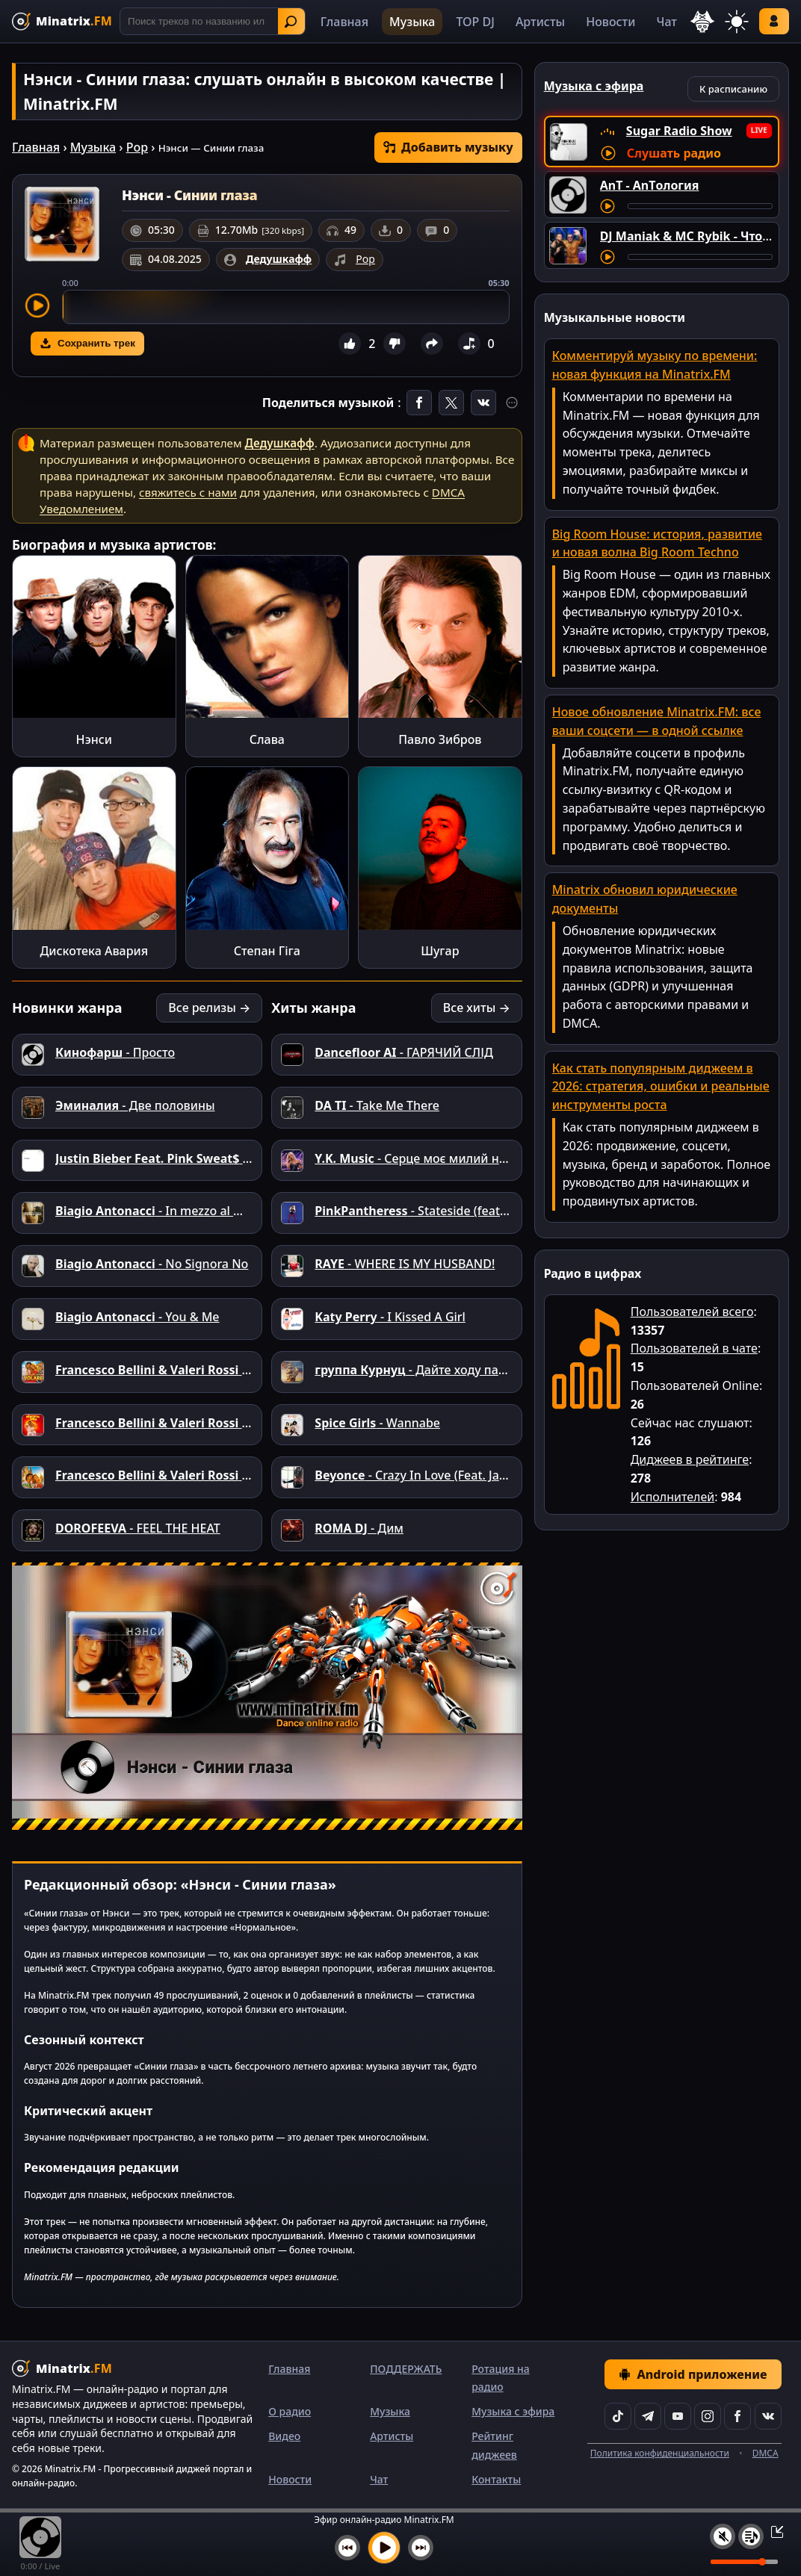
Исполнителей (673, 1497)
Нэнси (94, 739)
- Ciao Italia (180, 1475)
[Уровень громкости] (744, 2562)
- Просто (115, 1052)
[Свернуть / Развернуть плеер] (773, 2531)
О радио (289, 2411)
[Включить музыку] (384, 2547)
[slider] (286, 307)
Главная (344, 21)
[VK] (768, 2416)
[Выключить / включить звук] (722, 2536)
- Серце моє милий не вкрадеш (438, 1158)
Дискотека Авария (94, 951)
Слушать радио (674, 153)
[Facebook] (737, 2416)
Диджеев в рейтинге (690, 1459)
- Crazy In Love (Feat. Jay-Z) (417, 1475)
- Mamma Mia (187, 1423)
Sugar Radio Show (679, 130)
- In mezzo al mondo (164, 1210)
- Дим (359, 1528)
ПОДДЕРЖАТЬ (406, 2369)
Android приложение (693, 2374)
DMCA (765, 2453)
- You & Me (137, 1317)
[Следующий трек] (420, 2547)
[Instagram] (707, 2416)
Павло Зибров (439, 739)
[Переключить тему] (736, 21)
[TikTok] (617, 2416)
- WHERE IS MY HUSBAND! (405, 1264)
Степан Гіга (267, 951)
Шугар (440, 951)
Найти (291, 22)
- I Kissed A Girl (390, 1317)
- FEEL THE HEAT (137, 1528)
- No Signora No (151, 1264)
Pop (137, 147)
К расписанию (733, 89)
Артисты (540, 21)
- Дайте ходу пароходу (427, 1370)
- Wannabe (377, 1423)
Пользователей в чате (694, 1348)
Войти (774, 21)
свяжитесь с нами (188, 492)
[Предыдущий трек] (347, 2547)
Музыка (412, 21)
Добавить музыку (448, 147)
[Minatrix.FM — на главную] (62, 21)
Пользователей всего (692, 1311)
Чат (666, 21)
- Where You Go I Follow (216, 1158)
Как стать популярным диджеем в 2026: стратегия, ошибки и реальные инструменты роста (661, 1087)
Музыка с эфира (512, 2411)
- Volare (170, 1370)
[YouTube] (677, 2416)
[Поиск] (213, 21)
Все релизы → (209, 1007)
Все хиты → (476, 1007)
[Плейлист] (751, 2536)
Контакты (496, 2479)
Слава (267, 739)
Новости (610, 21)
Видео (284, 2436)
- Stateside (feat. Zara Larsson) (449, 1210)
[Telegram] (647, 2416)
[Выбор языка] (702, 22)
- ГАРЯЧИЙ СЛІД (403, 1052)
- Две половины (135, 1105)
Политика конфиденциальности (659, 2453)
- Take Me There (377, 1105)
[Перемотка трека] (700, 206)
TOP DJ (475, 21)
